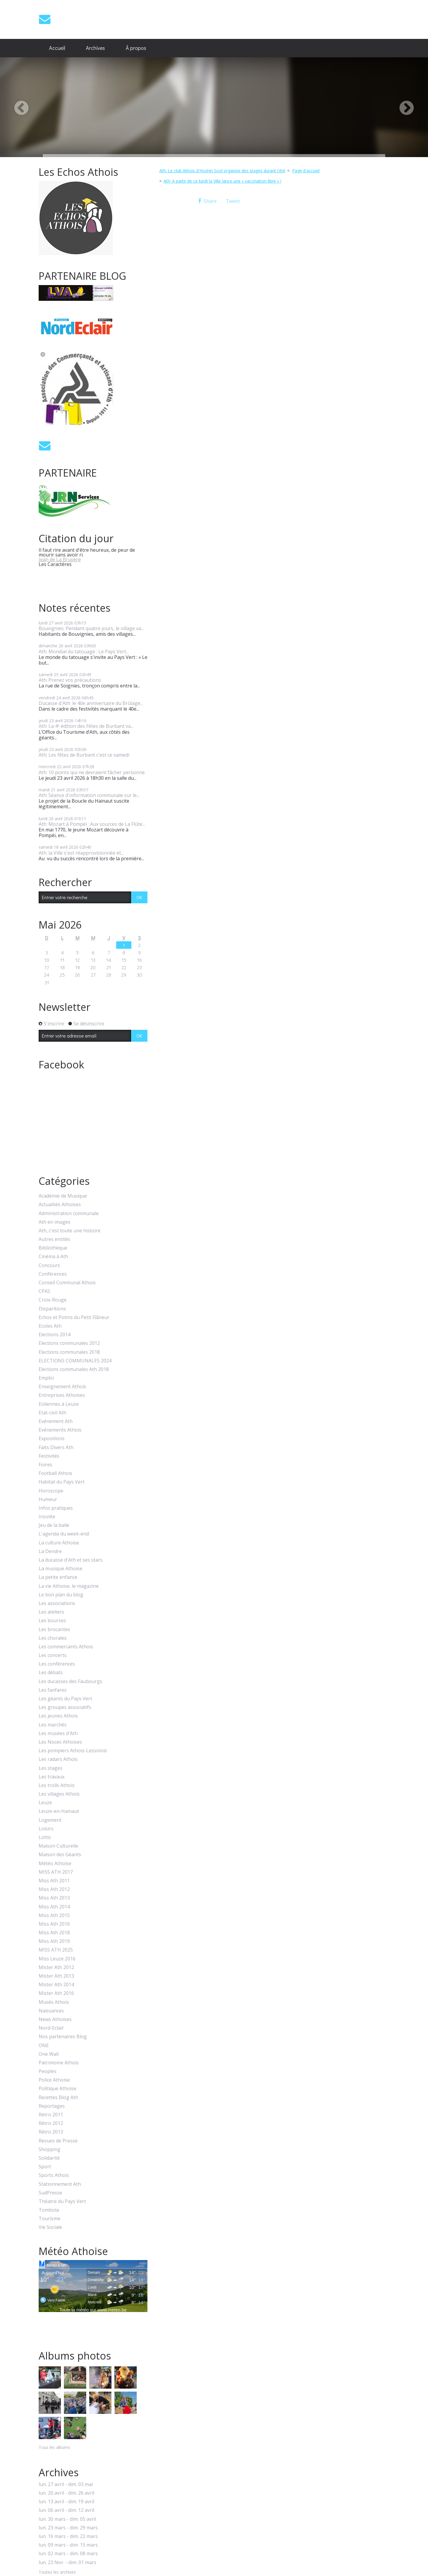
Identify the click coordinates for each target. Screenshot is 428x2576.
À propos (136, 47)
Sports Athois (54, 2175)
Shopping (49, 2149)
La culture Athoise (59, 1543)
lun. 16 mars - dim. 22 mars (68, 2536)
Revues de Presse (58, 2141)
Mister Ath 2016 (56, 1993)
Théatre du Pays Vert (62, 2201)
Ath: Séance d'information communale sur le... (89, 795)
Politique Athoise (57, 2088)
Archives (95, 47)
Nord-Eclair (51, 2028)
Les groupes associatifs (65, 1707)
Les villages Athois (59, 1794)
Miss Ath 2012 (54, 1889)
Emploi (46, 1378)
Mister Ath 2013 (56, 1976)
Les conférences (57, 1664)
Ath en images (54, 1222)
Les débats (51, 1672)
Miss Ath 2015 (54, 1915)
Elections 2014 (54, 1334)
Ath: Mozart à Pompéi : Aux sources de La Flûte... (92, 824)
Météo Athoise (55, 1863)
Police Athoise (54, 2080)
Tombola (49, 2210)
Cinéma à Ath (53, 1256)
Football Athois (55, 1473)
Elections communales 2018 (69, 1352)
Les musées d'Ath (58, 1733)
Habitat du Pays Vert (61, 1482)
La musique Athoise (60, 1568)
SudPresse (50, 2193)
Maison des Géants (60, 1854)
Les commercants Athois (66, 1647)
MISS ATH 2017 (56, 1872)
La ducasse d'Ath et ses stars (71, 1560)
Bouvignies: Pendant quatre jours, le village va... (91, 628)
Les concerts (53, 1655)
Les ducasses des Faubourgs (70, 1681)
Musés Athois (54, 2002)
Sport (45, 2166)
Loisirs (46, 1829)
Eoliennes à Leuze (59, 1404)
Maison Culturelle (58, 1846)
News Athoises (55, 2019)
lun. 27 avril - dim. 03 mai (66, 2484)
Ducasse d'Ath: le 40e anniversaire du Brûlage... (91, 703)
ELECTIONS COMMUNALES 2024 (75, 1361)
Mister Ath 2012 (56, 1967)
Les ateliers (51, 1612)
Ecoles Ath (50, 1326)
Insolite (47, 1516)
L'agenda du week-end (64, 1534)
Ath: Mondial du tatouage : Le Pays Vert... (84, 651)
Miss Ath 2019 (54, 1941)
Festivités (49, 1456)
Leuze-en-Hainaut (59, 1811)
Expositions (51, 1438)
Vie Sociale (50, 2227)
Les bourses (52, 1620)
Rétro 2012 (51, 2123)
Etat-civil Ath (52, 1413)
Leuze (45, 1802)
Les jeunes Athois (58, 1716)
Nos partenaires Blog (63, 2036)
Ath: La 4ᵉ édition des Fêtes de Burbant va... (86, 726)
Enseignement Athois (62, 1386)
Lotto (45, 1837)
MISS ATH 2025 (56, 1950)
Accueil (57, 47)
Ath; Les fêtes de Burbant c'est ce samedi (84, 755)
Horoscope (51, 1491)
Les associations (57, 1603)
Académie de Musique (63, 1196)
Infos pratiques (56, 1508)
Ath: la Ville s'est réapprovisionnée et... (81, 853)
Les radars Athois (58, 1759)
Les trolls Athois (57, 1785)
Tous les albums (54, 2447)
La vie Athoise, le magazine (69, 1586)
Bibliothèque (53, 1248)
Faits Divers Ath (56, 1447)
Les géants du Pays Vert (65, 1698)
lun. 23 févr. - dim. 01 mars (67, 2562)
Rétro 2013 (51, 2132)
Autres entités (54, 1239)
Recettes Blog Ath (58, 2097)
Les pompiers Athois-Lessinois (73, 1750)
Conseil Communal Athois (67, 1282)
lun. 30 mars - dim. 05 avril (67, 2519)
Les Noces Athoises (60, 1742)
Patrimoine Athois (59, 2063)
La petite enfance (58, 1577)
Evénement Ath (56, 1421)
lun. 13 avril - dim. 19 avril (66, 2501)
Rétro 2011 (51, 2115)
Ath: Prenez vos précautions (70, 680)
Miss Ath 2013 (54, 1898)
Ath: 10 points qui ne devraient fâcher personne (92, 772)
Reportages (52, 2106)
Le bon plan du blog (61, 1595)
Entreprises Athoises (62, 1395)
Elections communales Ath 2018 (74, 1369)
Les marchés (53, 1725)
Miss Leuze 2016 (57, 1959)
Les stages (50, 1768)
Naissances (51, 2011)
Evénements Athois (60, 1430)
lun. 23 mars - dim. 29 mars (68, 2528)
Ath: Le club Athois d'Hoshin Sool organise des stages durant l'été (222, 170)
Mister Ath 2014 (56, 1984)
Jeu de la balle (54, 1525)
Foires (45, 1465)
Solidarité (49, 2158)
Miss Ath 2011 (54, 1881)
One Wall (49, 2054)
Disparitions (52, 1309)
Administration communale (69, 1213)
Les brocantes (54, 1629)
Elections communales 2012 (69, 1343)
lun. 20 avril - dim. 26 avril (66, 2493)
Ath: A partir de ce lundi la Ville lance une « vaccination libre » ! (222, 181)
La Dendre (50, 1551)
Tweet (233, 201)
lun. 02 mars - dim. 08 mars (68, 2553)
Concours (49, 1265)
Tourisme (49, 2218)
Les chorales (53, 1638)
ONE (44, 2045)
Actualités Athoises (60, 1204)
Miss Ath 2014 (54, 1907)
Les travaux (51, 1777)
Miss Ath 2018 (54, 1932)
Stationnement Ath (60, 2184)
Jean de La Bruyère (60, 559)
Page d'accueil (306, 170)
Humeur (48, 1499)
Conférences (53, 1274)
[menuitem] (57, 48)
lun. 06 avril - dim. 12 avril (66, 2510)
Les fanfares (53, 1690)
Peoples (47, 2071)
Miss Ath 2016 (54, 1924)
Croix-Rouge (53, 1300)
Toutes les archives (57, 2572)
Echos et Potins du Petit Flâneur (74, 1317)
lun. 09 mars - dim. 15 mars (68, 2545)
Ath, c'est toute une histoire (69, 1231)
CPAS (44, 1291)
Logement (50, 1820)
